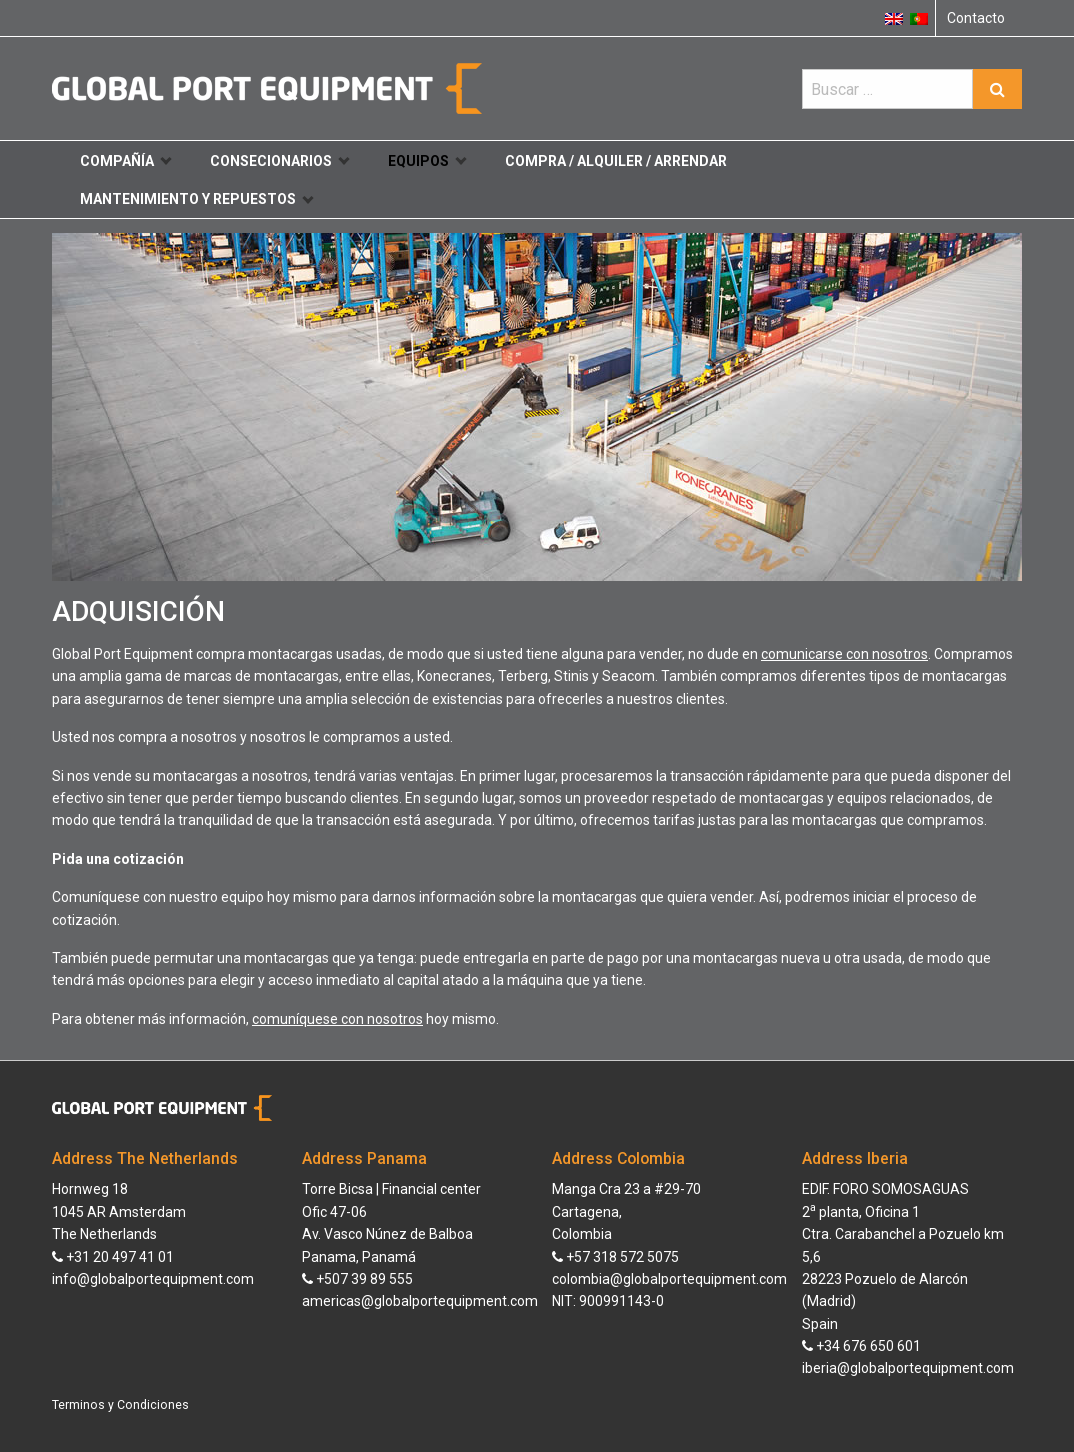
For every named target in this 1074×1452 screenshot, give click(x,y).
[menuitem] (919, 18)
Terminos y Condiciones (120, 1405)
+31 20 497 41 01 (113, 1257)
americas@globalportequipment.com (420, 1301)
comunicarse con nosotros (844, 654)
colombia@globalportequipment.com (669, 1279)
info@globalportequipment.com (153, 1279)
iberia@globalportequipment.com (908, 1368)
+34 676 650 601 (861, 1346)
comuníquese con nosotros (337, 1019)
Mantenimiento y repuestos (196, 199)
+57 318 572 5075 (615, 1257)
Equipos (427, 161)
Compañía (125, 161)
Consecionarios (279, 161)
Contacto (976, 18)
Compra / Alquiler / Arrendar (616, 161)
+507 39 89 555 (357, 1279)
